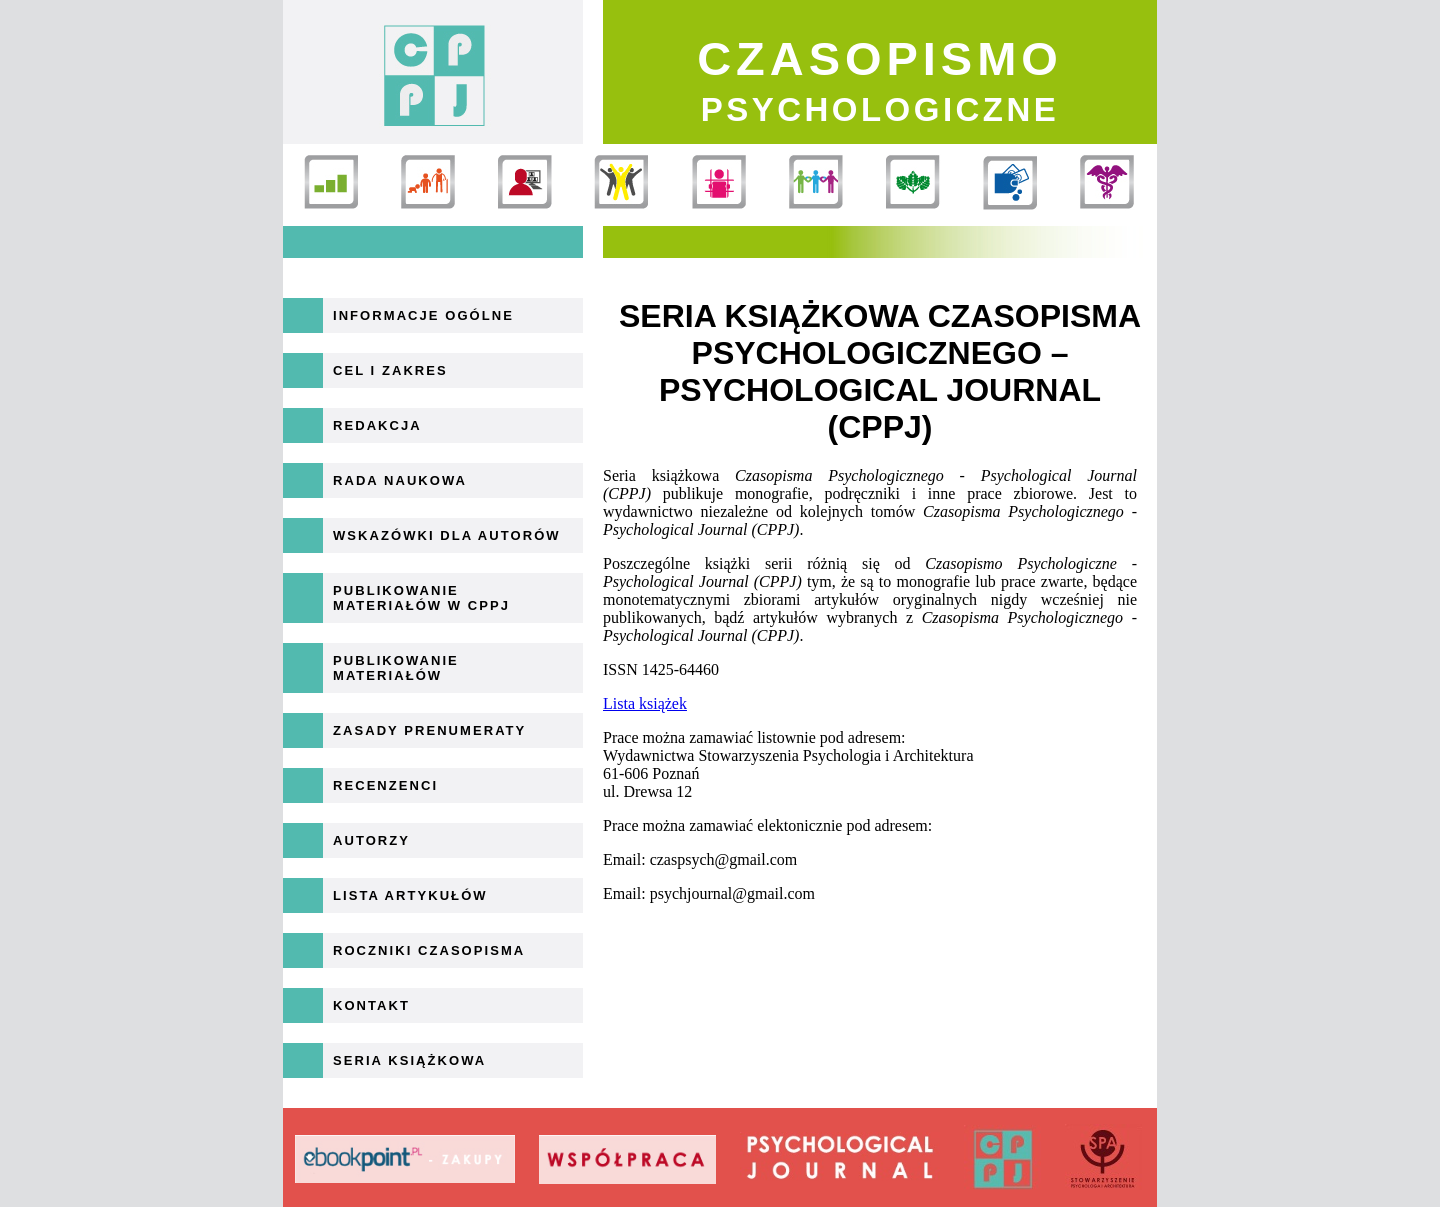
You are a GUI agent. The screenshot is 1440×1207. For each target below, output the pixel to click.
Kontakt (371, 1005)
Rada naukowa (400, 480)
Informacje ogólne (423, 315)
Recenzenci (385, 785)
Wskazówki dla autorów (447, 535)
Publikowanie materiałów (396, 668)
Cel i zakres (390, 370)
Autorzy (371, 840)
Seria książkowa (409, 1060)
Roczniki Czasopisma (429, 950)
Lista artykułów (410, 895)
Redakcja (377, 425)
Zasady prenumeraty (429, 730)
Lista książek (645, 703)
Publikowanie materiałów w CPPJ (421, 598)
